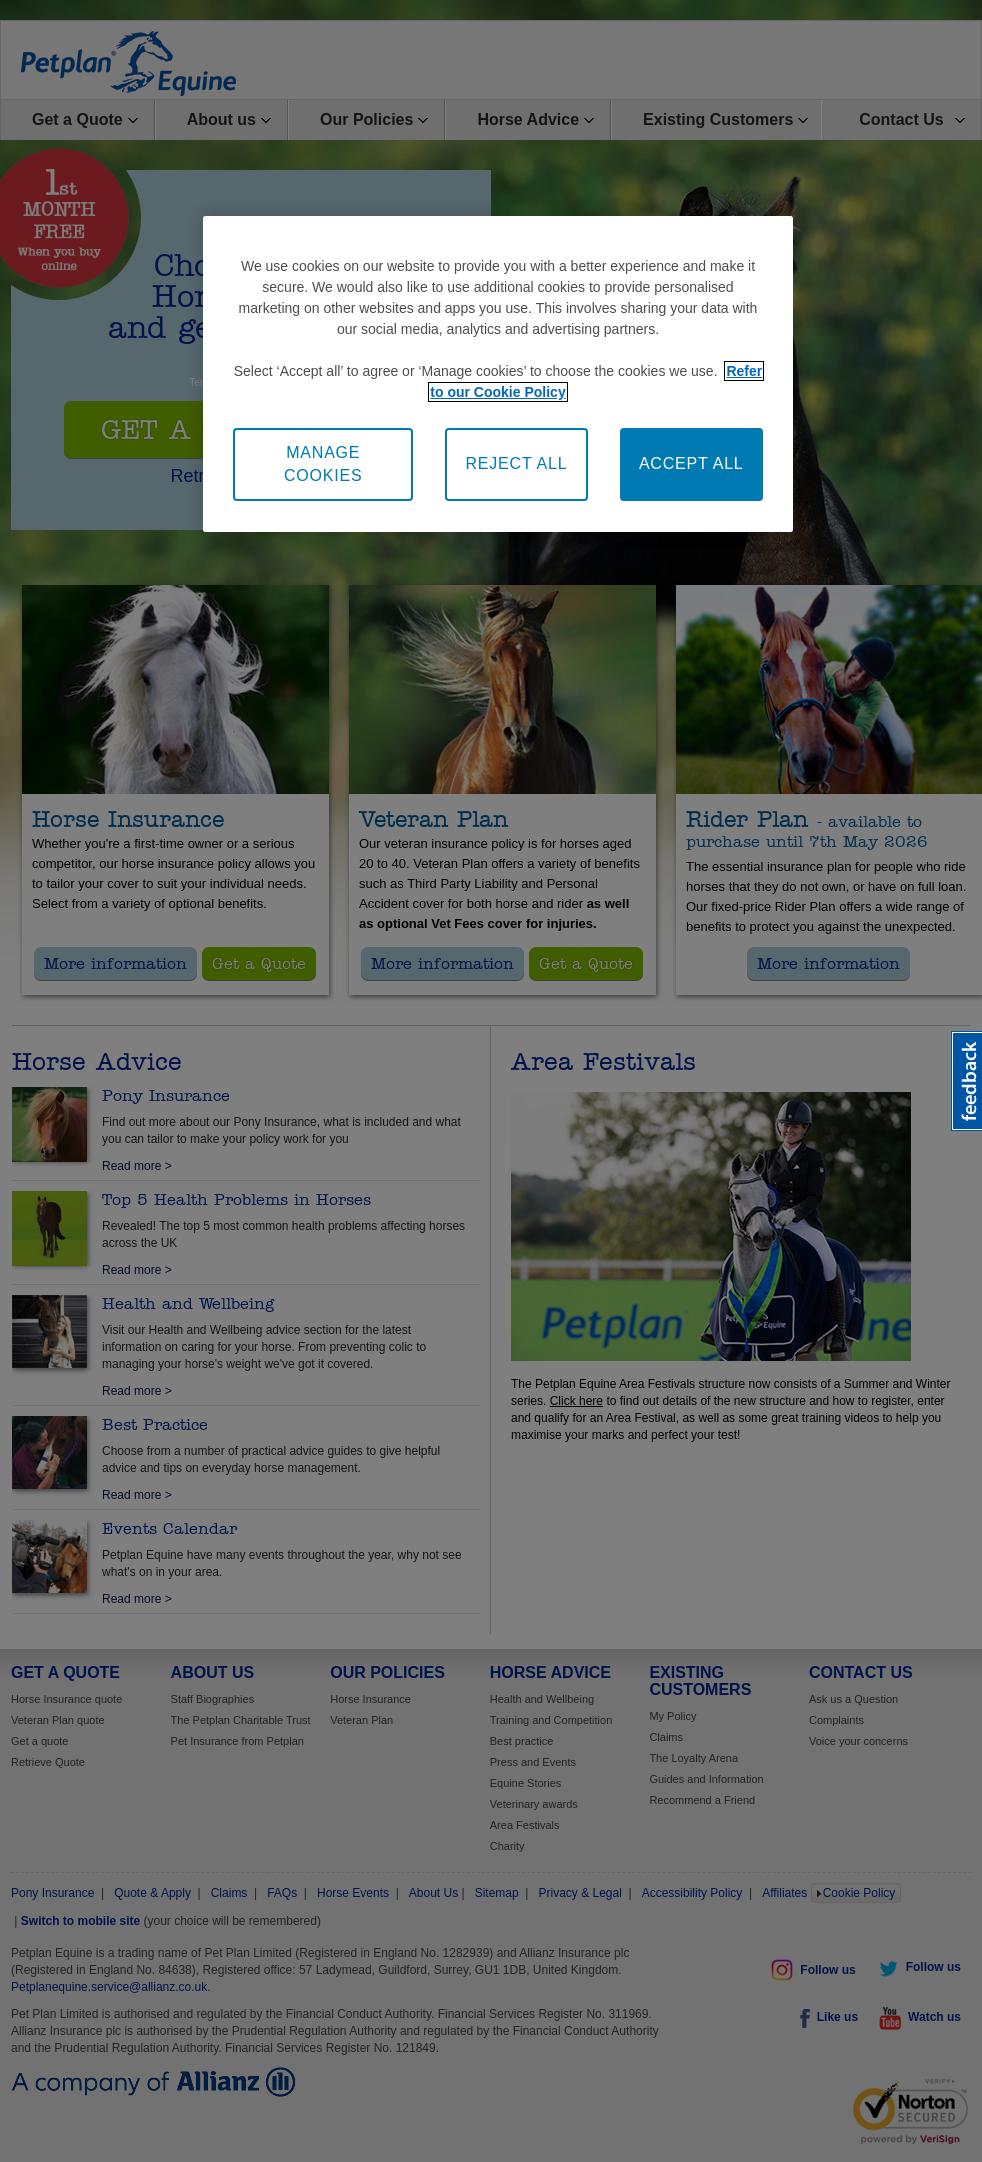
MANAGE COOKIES (323, 463)
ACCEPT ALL (691, 463)
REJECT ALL (516, 463)
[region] (497, 374)
